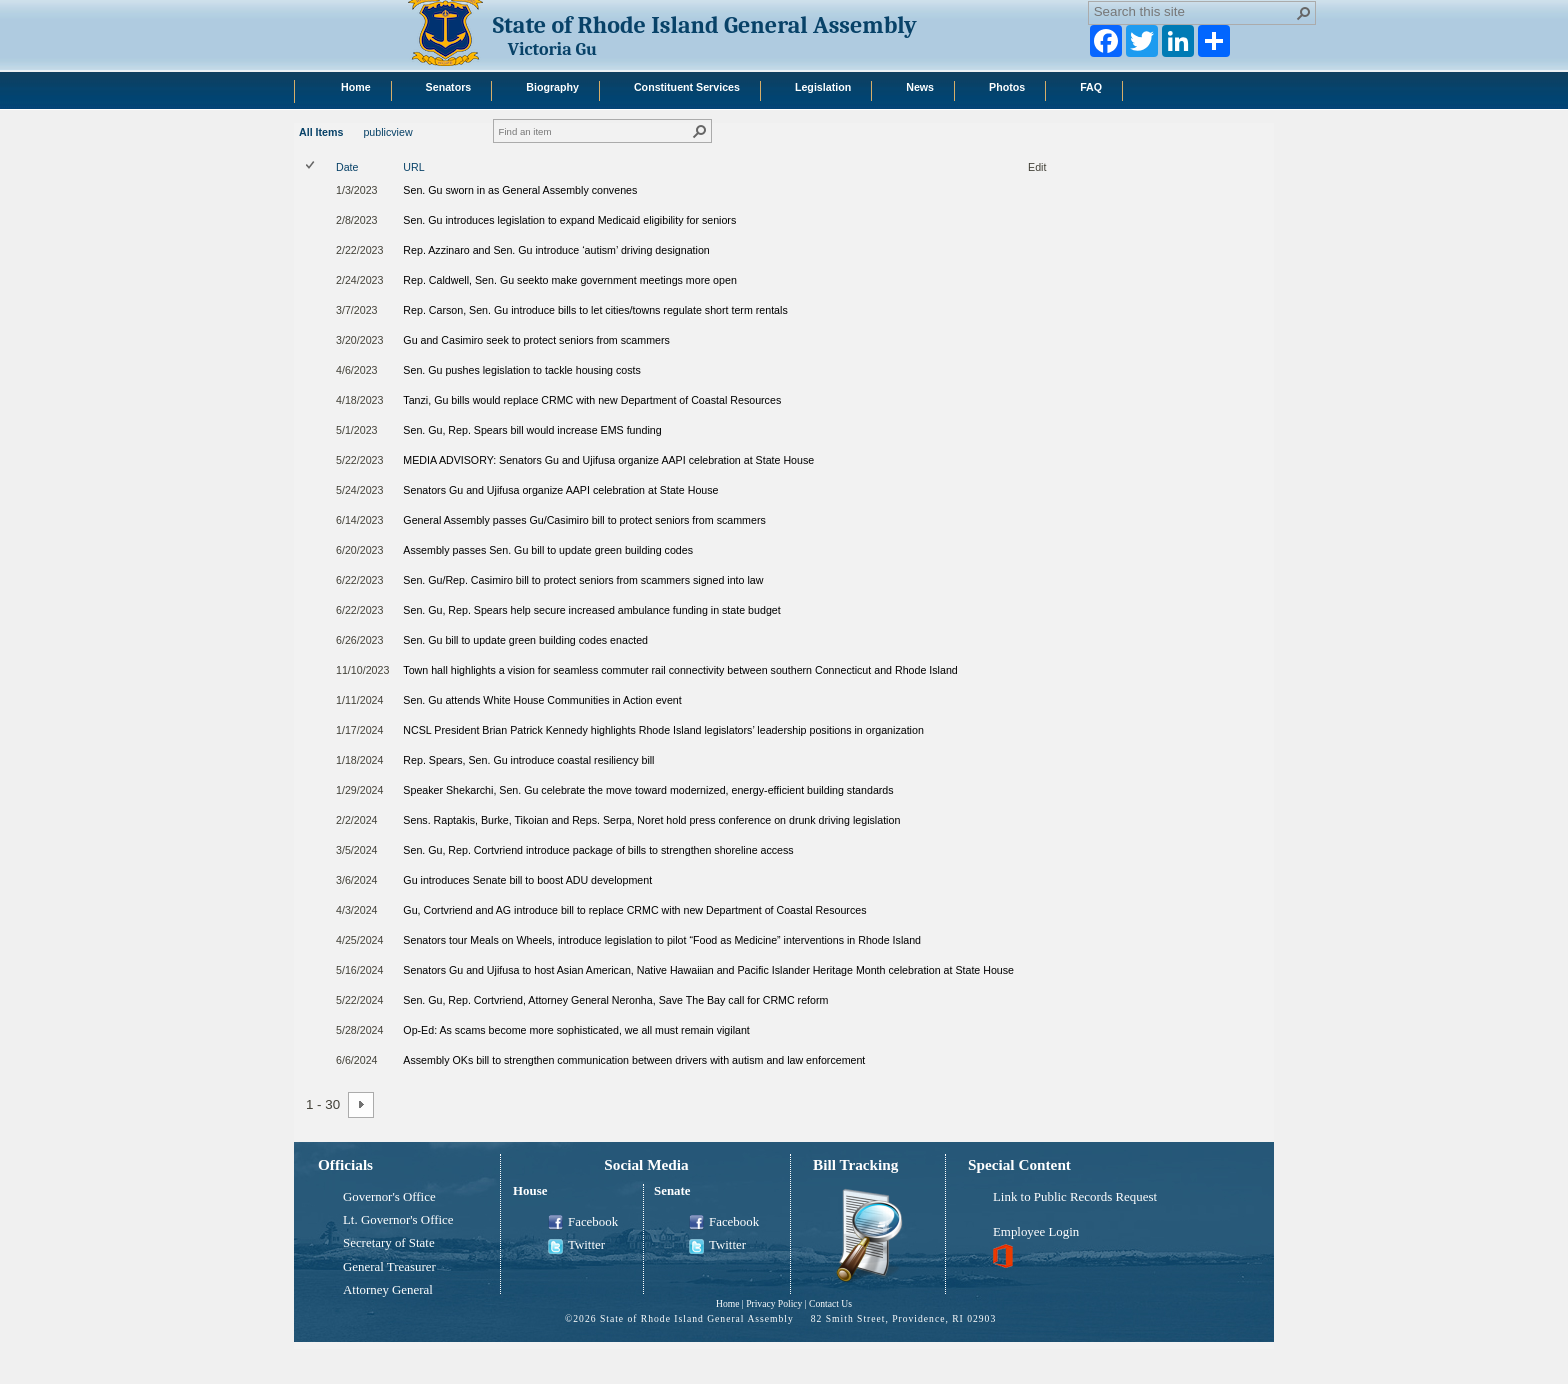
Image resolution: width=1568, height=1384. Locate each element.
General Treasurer (389, 1267)
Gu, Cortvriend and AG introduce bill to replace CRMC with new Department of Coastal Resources (634, 910)
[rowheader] (315, 194)
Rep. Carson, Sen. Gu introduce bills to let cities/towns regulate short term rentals (595, 310)
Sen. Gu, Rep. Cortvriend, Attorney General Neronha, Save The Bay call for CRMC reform (615, 1000)
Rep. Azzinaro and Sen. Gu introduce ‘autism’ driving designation (556, 250)
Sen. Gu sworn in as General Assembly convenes (520, 190)
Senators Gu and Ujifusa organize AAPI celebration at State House (560, 490)
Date (347, 167)
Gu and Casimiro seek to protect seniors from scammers (536, 340)
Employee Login (1036, 1232)
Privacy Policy (774, 1303)
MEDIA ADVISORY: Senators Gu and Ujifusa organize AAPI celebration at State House (608, 460)
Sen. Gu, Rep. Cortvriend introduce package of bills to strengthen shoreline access (598, 850)
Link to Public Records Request (1075, 1197)
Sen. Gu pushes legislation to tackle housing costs (522, 370)
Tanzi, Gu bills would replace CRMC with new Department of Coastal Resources (592, 400)
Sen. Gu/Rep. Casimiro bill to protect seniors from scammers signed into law (583, 580)
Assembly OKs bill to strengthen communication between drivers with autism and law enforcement (634, 1060)
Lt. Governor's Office (398, 1220)
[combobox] (1194, 11)
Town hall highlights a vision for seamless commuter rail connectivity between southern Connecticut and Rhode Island (680, 670)
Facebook (583, 1223)
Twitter (576, 1246)
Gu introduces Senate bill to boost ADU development (527, 880)
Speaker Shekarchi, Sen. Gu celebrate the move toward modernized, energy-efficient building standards (648, 790)
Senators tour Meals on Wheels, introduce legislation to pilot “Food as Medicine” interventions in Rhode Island (662, 940)
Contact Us (830, 1303)
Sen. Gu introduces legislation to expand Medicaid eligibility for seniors (569, 220)
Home (727, 1303)
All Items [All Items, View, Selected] (321, 132)
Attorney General (388, 1290)
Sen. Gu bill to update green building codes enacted (525, 640)
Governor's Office (389, 1197)
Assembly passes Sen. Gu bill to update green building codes (548, 550)
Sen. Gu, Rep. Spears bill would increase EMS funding (532, 430)
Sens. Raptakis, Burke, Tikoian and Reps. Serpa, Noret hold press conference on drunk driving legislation (651, 820)
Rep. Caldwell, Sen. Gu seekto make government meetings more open (569, 280)
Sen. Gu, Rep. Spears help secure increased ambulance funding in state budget (591, 610)
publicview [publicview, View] (387, 132)
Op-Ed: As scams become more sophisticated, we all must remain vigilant (576, 1030)
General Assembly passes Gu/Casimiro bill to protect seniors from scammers (584, 520)
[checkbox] (311, 166)
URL (413, 167)
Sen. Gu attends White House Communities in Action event (542, 700)
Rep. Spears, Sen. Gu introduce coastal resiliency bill (528, 760)
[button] (1304, 13)
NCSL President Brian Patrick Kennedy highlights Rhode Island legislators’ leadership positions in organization (663, 730)
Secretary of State (389, 1243)
